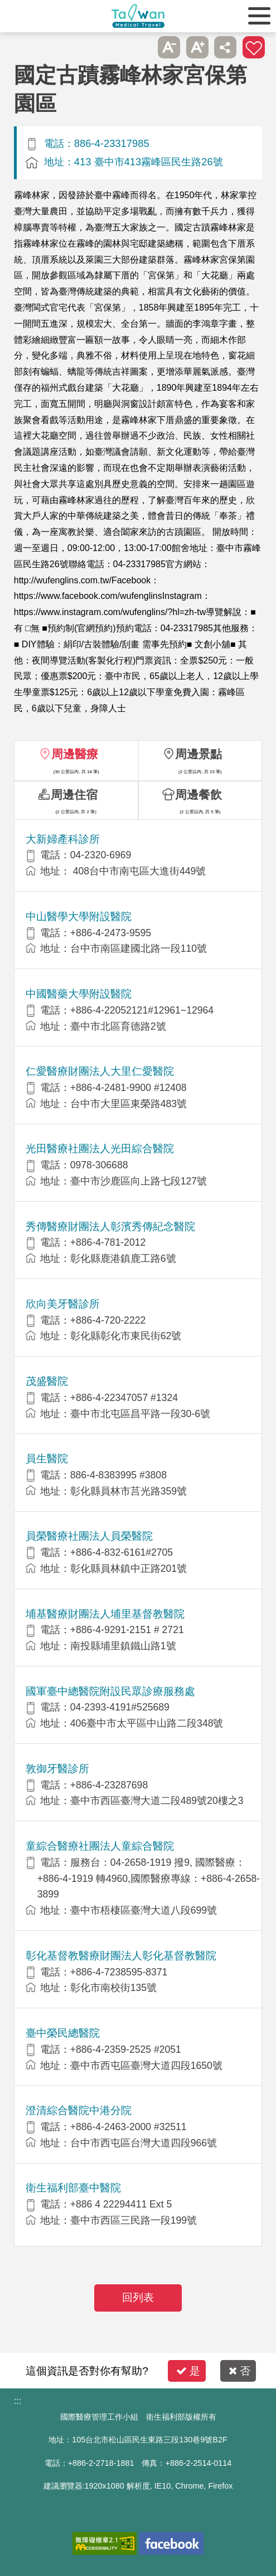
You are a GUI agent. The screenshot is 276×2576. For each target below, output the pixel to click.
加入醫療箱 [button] (254, 47)
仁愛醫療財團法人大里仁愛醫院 (100, 1071)
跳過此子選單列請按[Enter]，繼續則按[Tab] (141, 47)
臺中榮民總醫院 (63, 2033)
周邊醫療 (74, 754)
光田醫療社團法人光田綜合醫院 (100, 1148)
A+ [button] (197, 47)
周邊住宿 (74, 794)
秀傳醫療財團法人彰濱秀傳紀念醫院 (110, 1226)
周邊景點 (198, 754)
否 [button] (239, 2371)
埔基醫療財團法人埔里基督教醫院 (105, 1614)
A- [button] (169, 47)
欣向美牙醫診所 (63, 1304)
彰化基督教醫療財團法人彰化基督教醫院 (121, 1956)
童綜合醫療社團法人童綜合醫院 (100, 1846)
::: (17, 2401)
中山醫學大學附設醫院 (79, 916)
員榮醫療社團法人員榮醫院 (89, 1536)
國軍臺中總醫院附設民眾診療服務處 (110, 1691)
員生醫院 (47, 1458)
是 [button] (188, 2371)
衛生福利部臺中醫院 (73, 2188)
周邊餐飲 (198, 794)
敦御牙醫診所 (57, 1768)
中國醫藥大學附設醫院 (79, 994)
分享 (225, 47)
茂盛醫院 (47, 1381)
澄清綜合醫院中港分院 (79, 2110)
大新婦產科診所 (63, 839)
